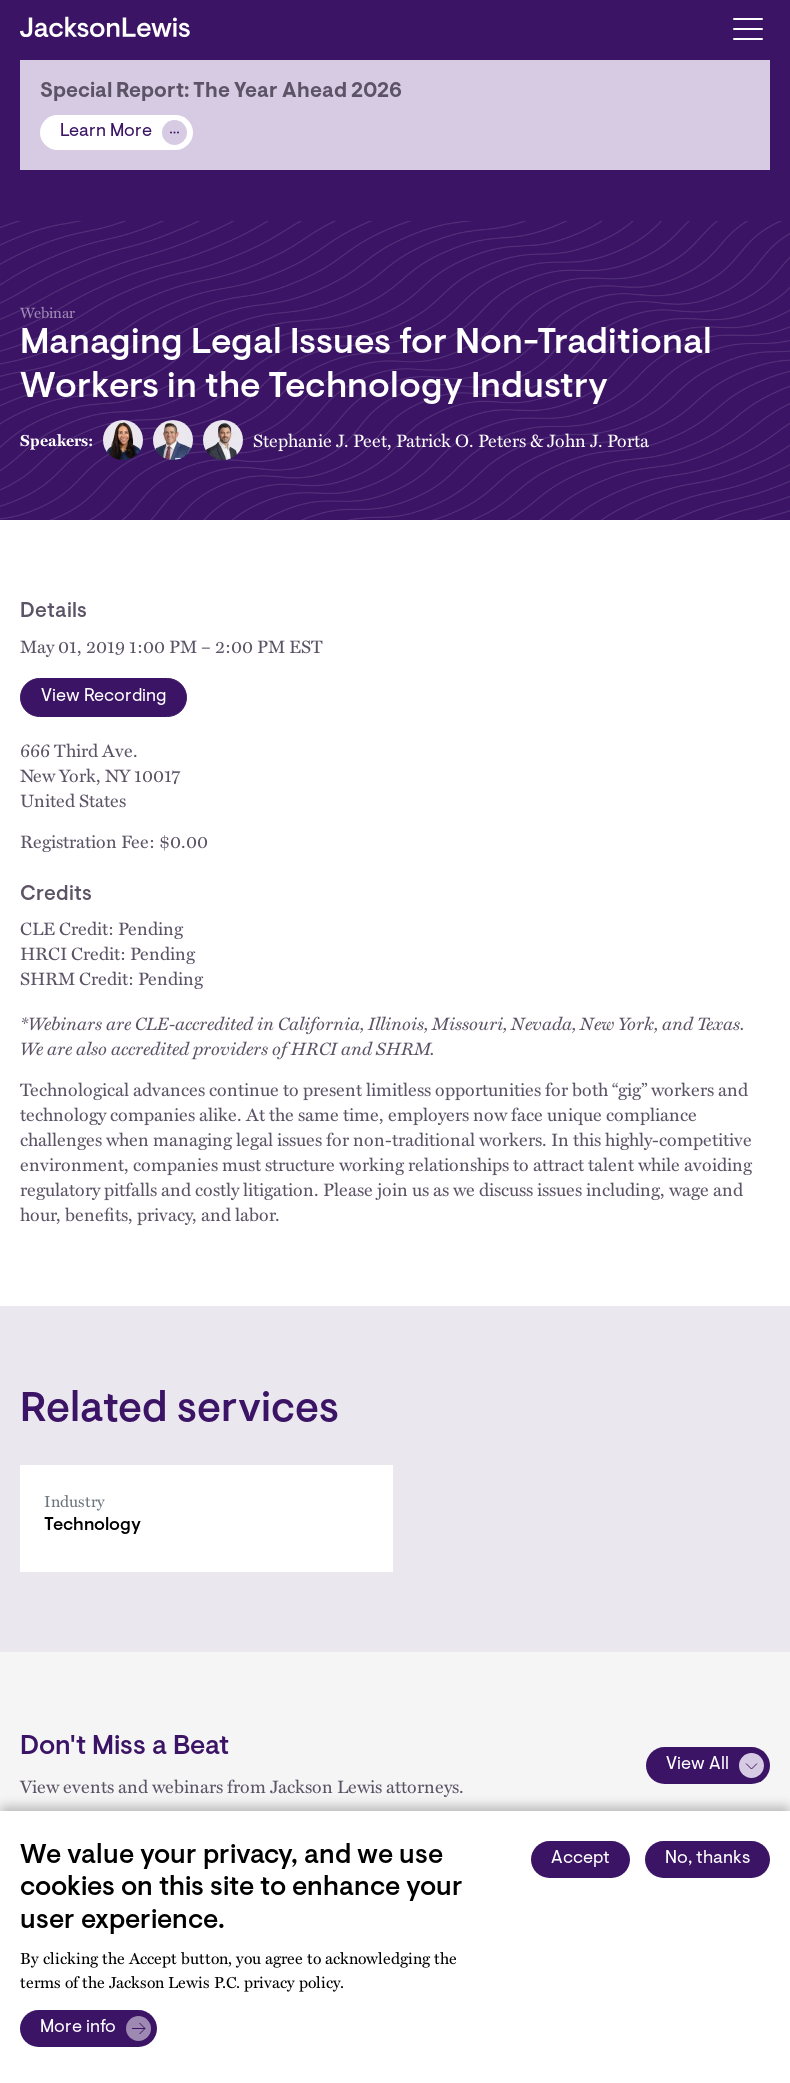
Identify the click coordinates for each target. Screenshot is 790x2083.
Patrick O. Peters (461, 439)
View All (697, 1765)
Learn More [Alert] (106, 132)
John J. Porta (598, 439)
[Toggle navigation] (747, 27)
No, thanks (707, 1859)
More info (78, 2028)
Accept (580, 1859)
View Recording (103, 697)
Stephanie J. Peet (320, 439)
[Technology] (206, 1518)
